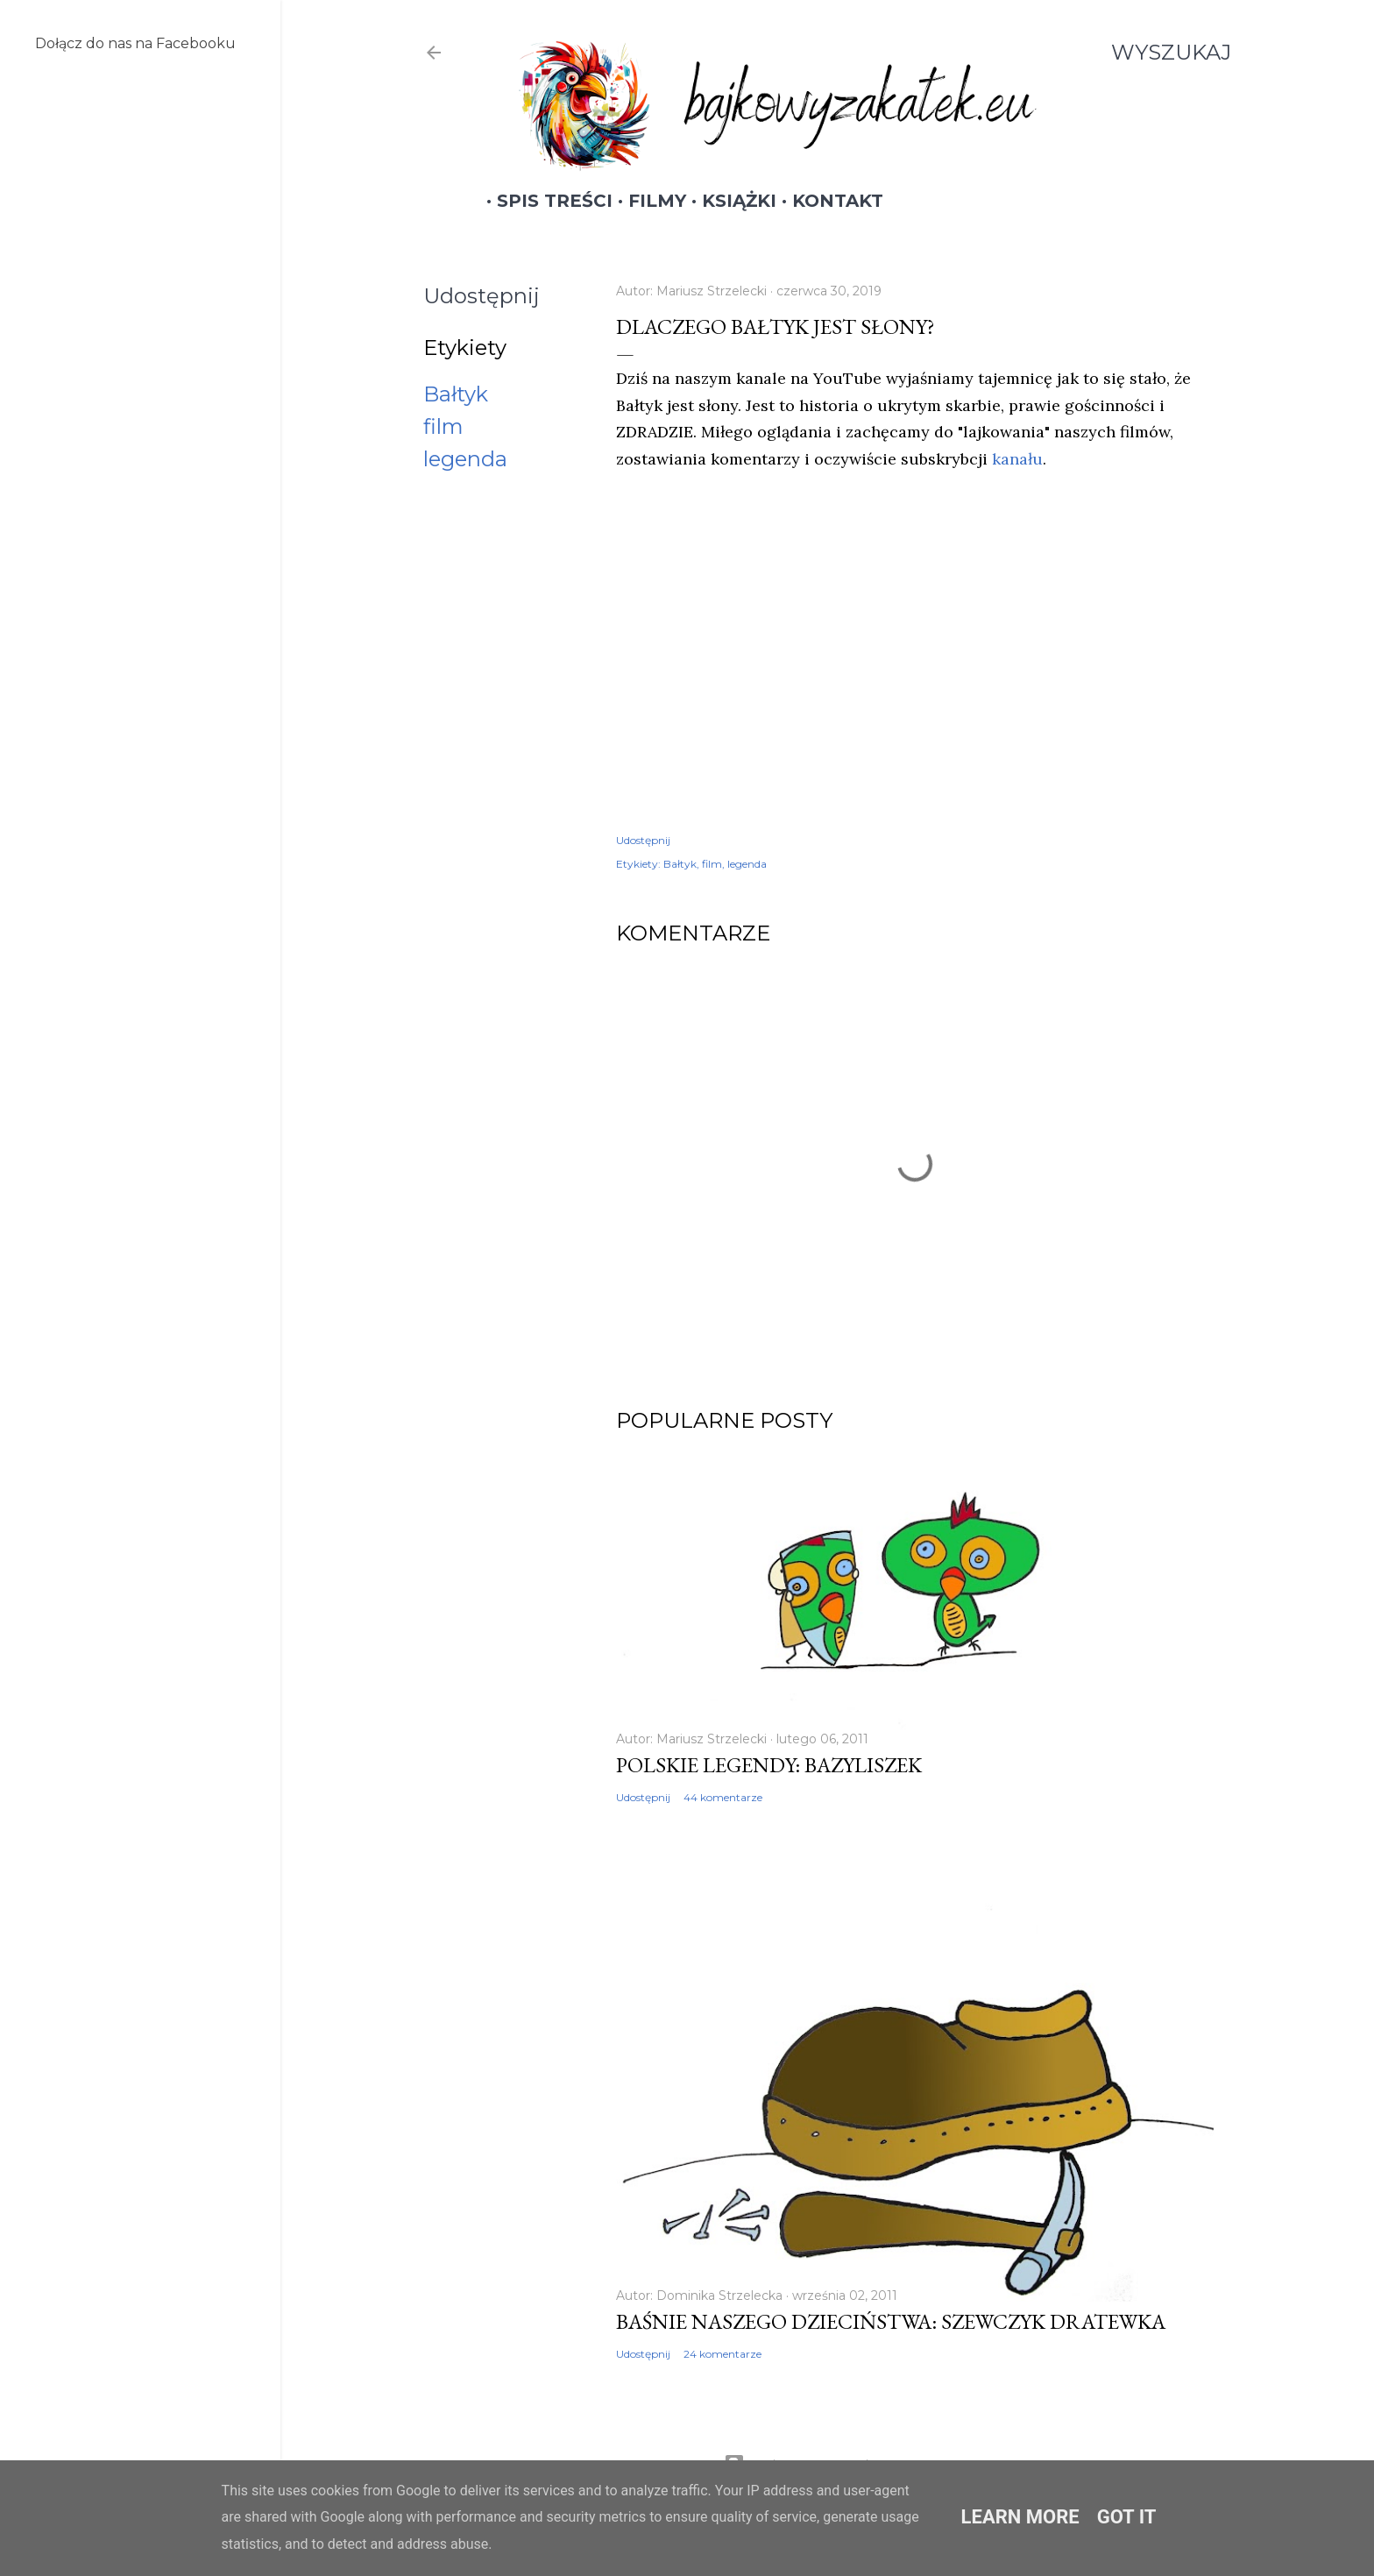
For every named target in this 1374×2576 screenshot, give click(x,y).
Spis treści (544, 200)
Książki (728, 200)
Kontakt (827, 200)
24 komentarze (722, 2353)
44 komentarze (722, 1797)
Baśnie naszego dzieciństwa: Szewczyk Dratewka (890, 2321)
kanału (1017, 459)
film (443, 426)
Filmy (647, 200)
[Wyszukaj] (1171, 53)
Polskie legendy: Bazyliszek (769, 1764)
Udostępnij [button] (481, 296)
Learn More (1020, 2517)
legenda (465, 459)
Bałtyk (455, 394)
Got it (1127, 2517)
